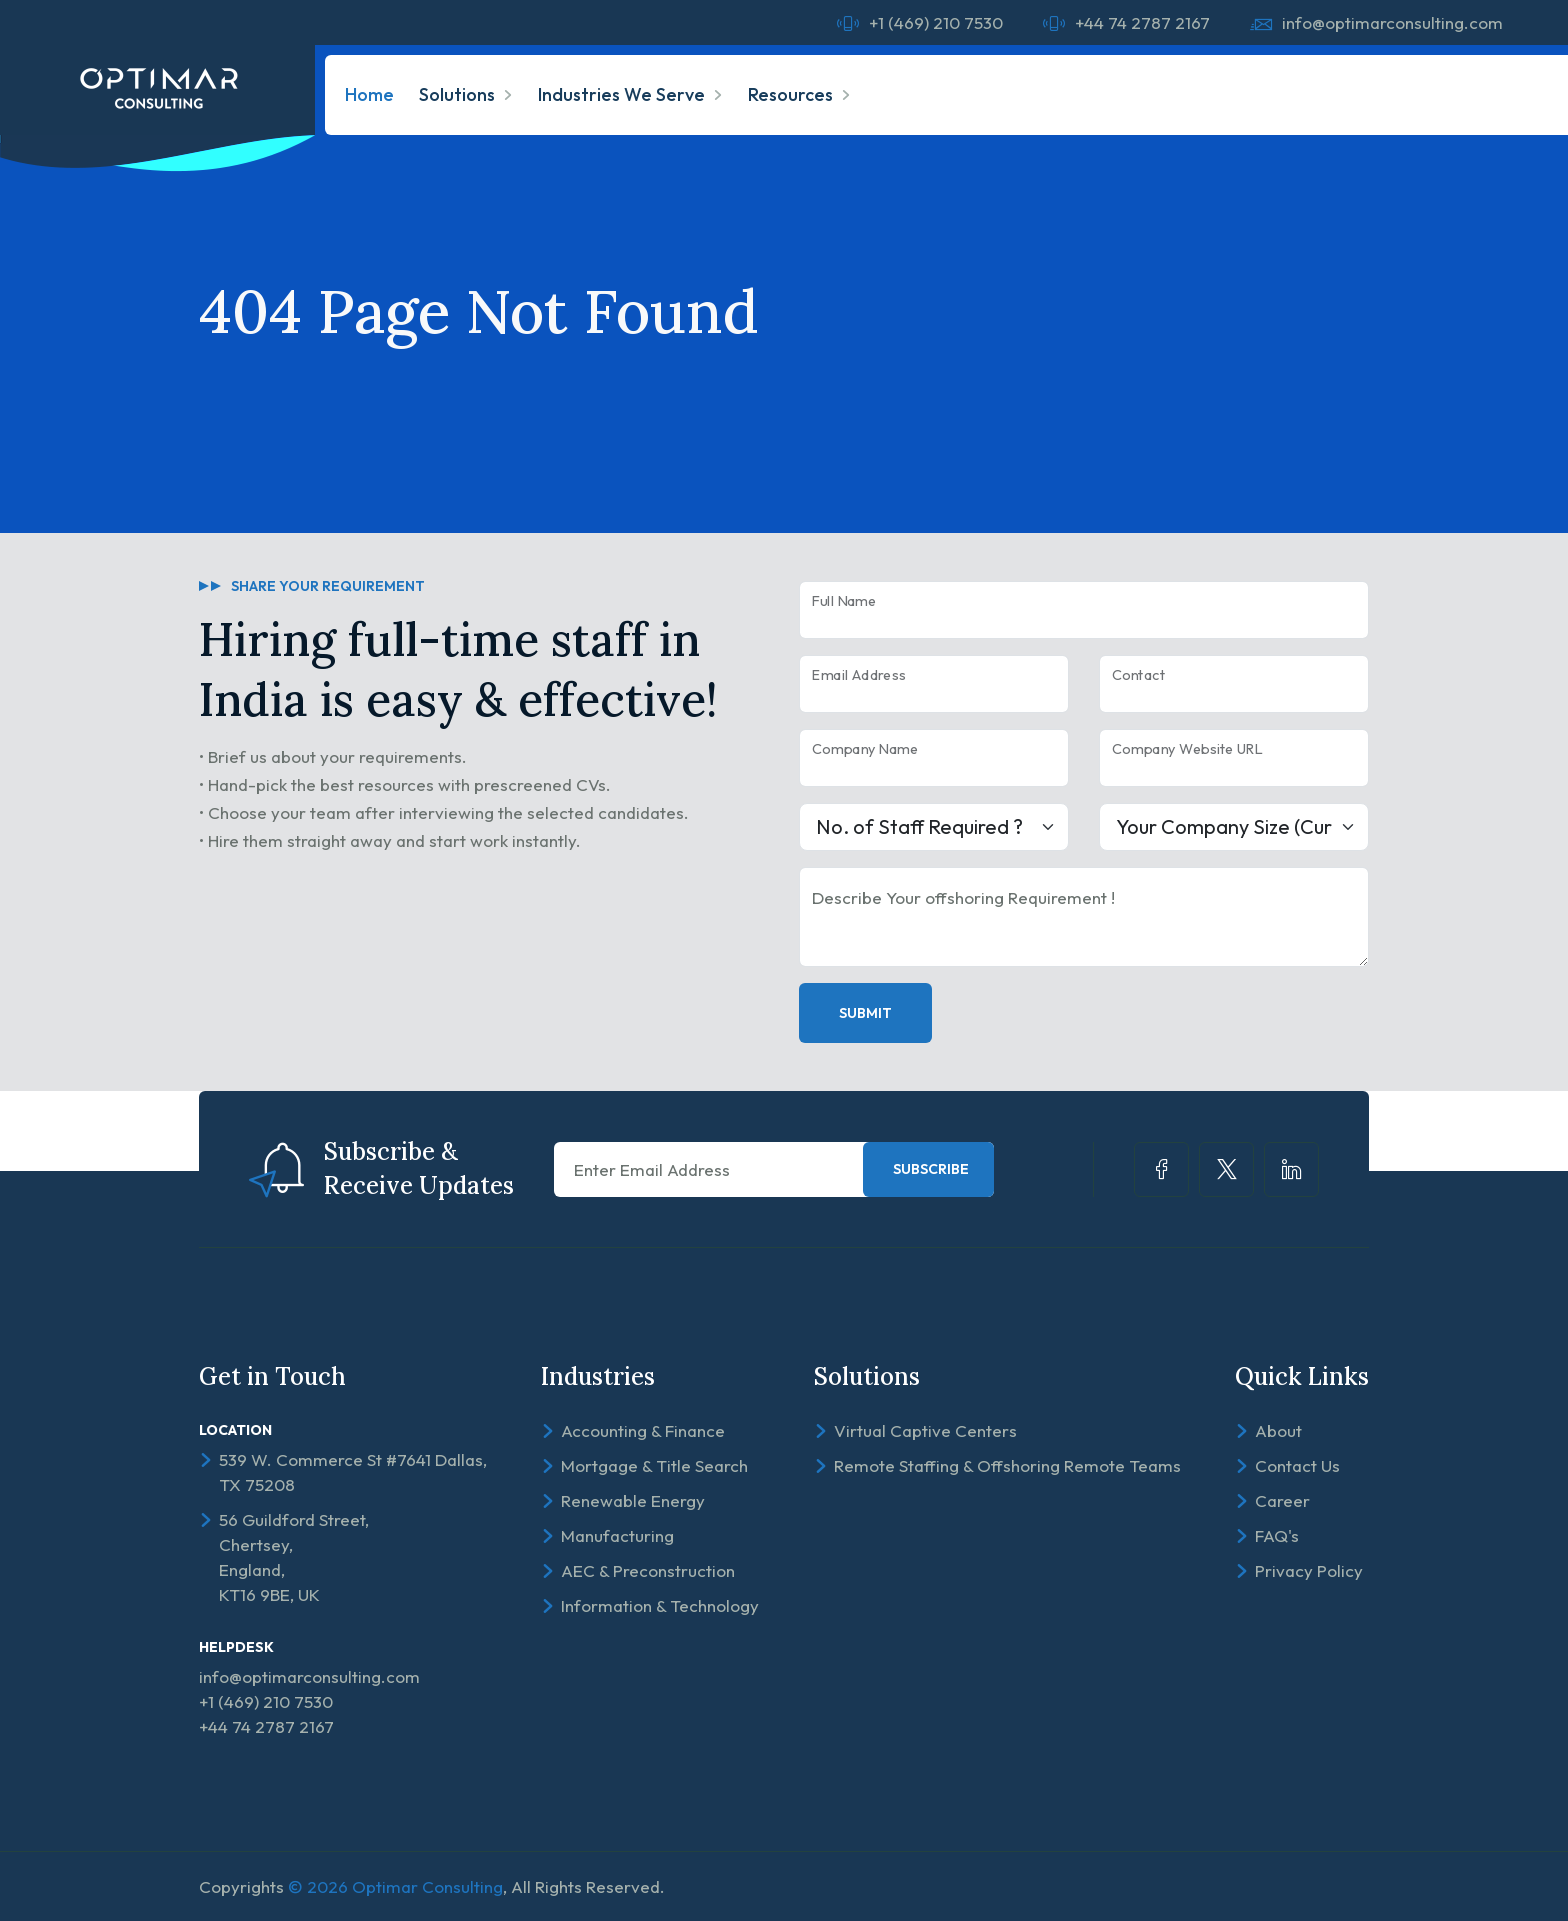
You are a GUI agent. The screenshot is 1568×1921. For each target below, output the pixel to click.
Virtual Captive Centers (925, 1430)
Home (369, 95)
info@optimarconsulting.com (1392, 22)
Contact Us (1297, 1465)
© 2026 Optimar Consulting (395, 1886)
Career (1282, 1500)
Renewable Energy (633, 1500)
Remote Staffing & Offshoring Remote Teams (1007, 1465)
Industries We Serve (621, 95)
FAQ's (1277, 1535)
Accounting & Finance (643, 1430)
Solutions (457, 95)
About (1278, 1430)
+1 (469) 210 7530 (936, 22)
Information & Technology (660, 1605)
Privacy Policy (1309, 1570)
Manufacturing (617, 1535)
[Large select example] (934, 827)
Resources (790, 95)
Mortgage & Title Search (654, 1465)
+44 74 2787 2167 (1142, 22)
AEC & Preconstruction (648, 1570)
